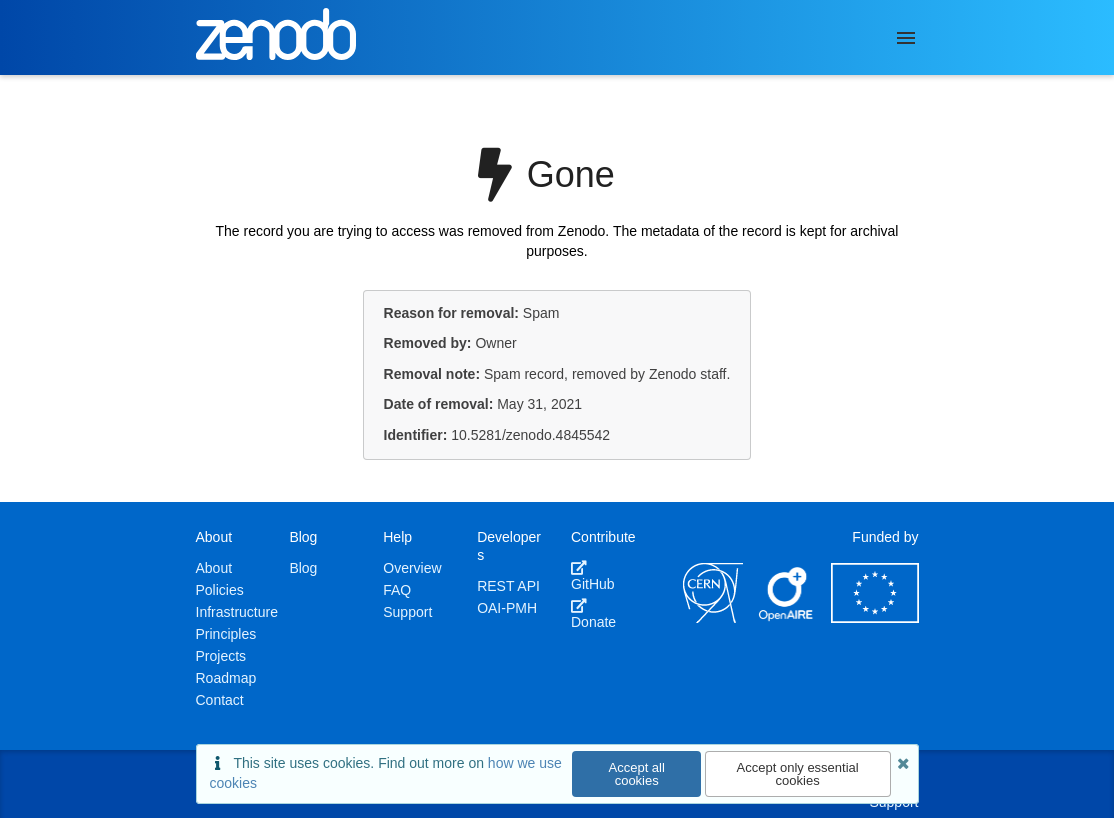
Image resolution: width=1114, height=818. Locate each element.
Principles (226, 634)
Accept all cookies (637, 774)
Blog (303, 568)
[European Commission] (875, 618)
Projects (221, 656)
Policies (220, 590)
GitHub (593, 576)
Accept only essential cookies (798, 774)
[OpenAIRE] (787, 618)
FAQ (397, 590)
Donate (593, 614)
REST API (508, 586)
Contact (220, 700)
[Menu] (906, 38)
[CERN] (713, 618)
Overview (412, 568)
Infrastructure (237, 612)
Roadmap (226, 678)
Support (407, 612)
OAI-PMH (507, 608)
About (214, 568)
